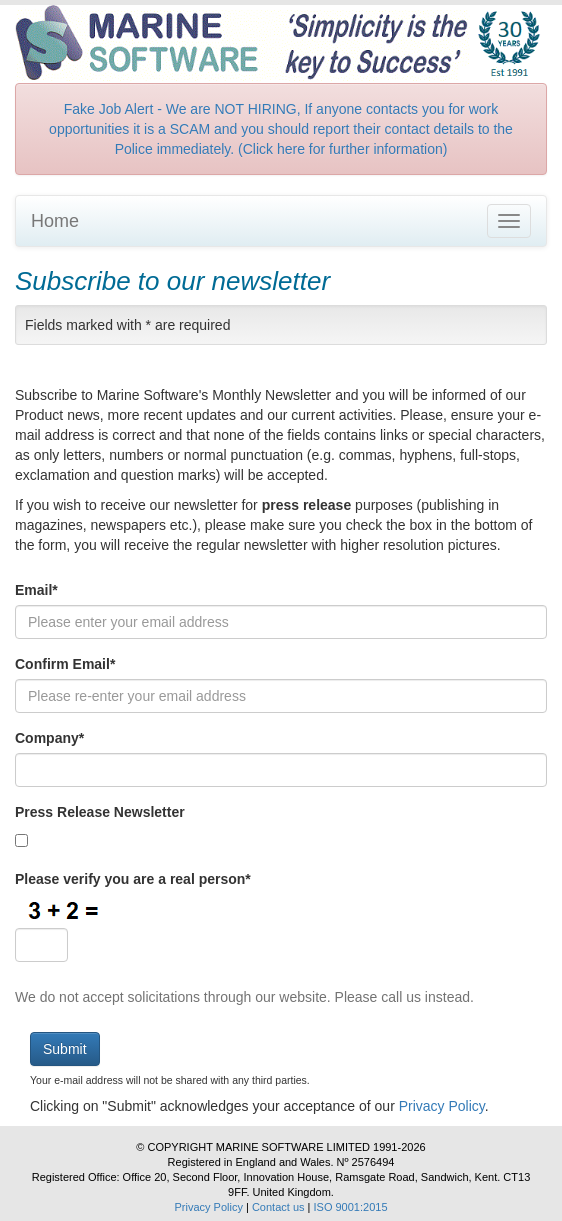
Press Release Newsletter (100, 812)
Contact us (278, 1207)
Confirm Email (65, 664)
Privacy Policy (442, 1106)
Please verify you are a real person (133, 879)
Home (55, 221)
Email (36, 590)
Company (49, 738)
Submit (65, 1049)
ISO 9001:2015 (351, 1207)
